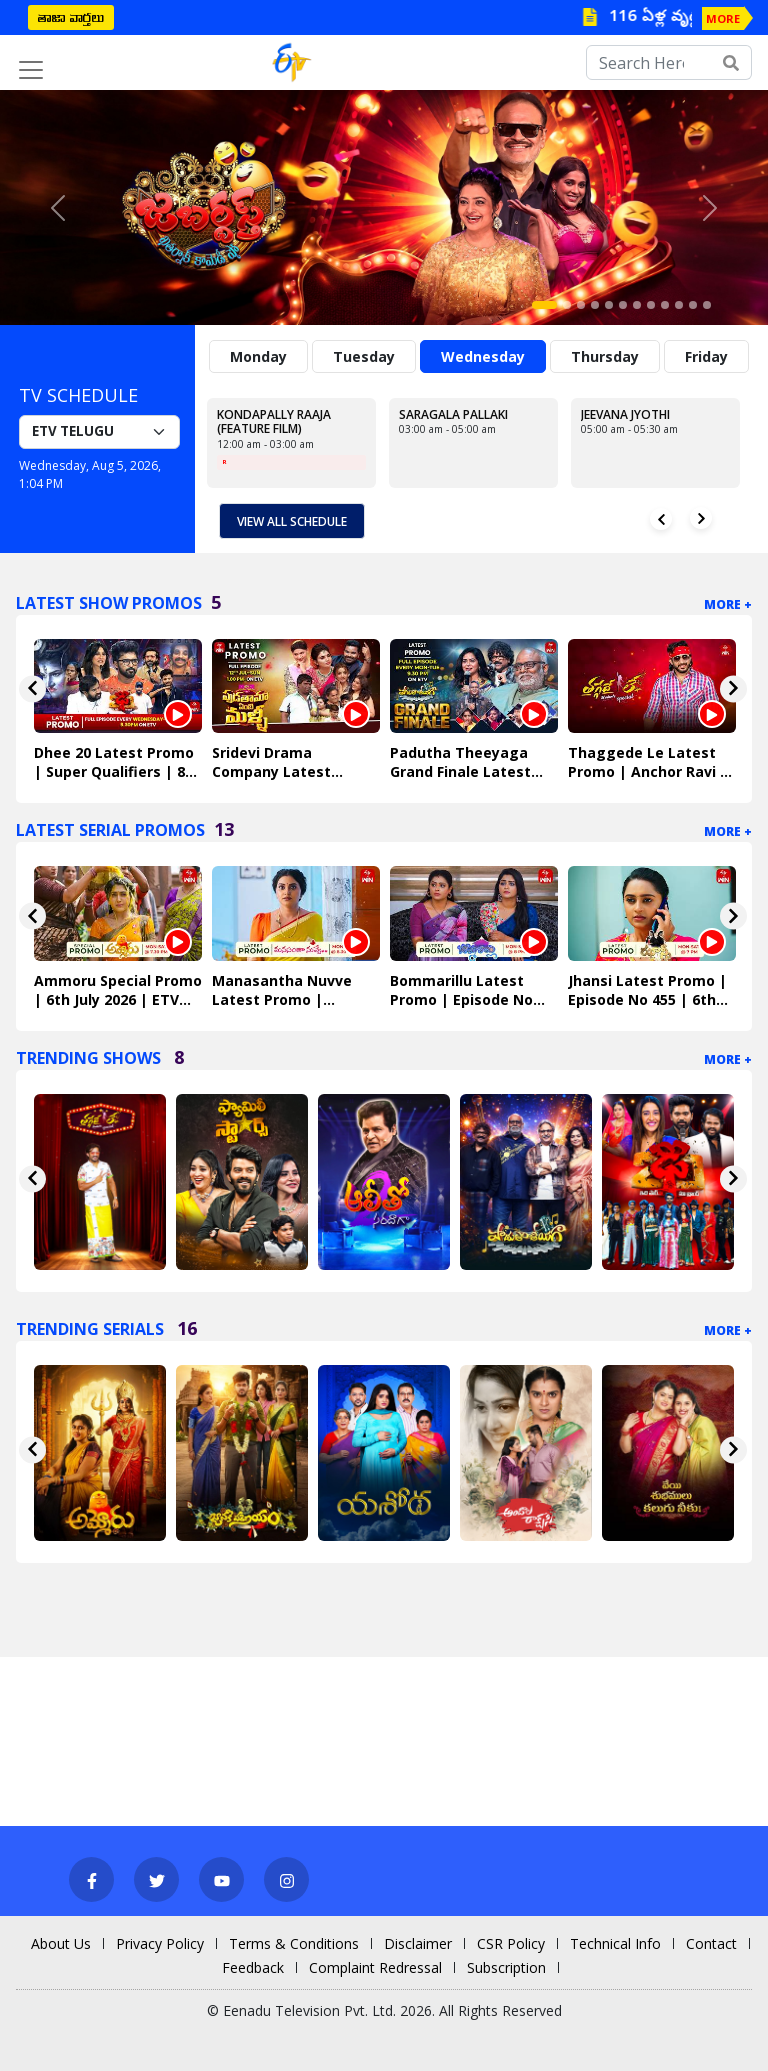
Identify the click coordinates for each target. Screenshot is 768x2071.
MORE (723, 18)
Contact (711, 1943)
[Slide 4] (595, 305)
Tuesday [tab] (364, 356)
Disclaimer (418, 1943)
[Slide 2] (567, 305)
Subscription (506, 1967)
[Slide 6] (623, 305)
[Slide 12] (707, 305)
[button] (57, 207)
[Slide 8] (651, 305)
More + (728, 604)
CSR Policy (511, 1943)
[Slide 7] (637, 305)
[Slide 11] (693, 305)
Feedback (253, 1967)
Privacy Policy (160, 1943)
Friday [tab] (706, 356)
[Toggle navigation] (31, 70)
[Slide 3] (581, 305)
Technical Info (615, 1943)
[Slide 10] (679, 305)
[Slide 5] (609, 305)
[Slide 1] (544, 305)
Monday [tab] (258, 356)
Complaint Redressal (375, 1967)
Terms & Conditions (294, 1943)
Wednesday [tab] (483, 356)
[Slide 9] (665, 305)
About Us (61, 1943)
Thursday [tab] (605, 356)
